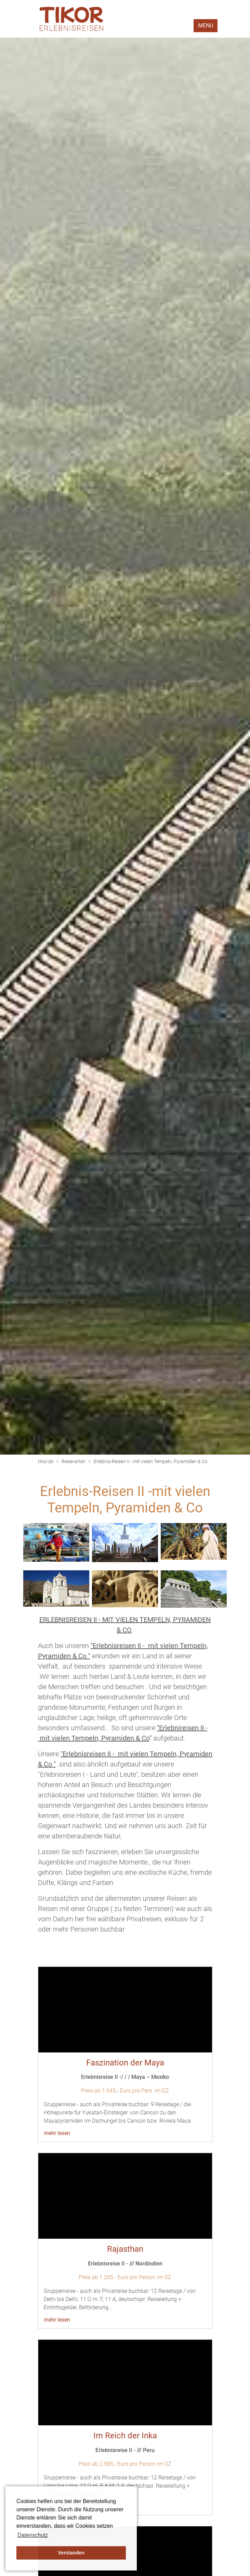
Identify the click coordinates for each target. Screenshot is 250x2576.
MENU (205, 25)
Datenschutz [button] (32, 2535)
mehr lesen (57, 2133)
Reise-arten (73, 1461)
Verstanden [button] (71, 2552)
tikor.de (45, 1461)
